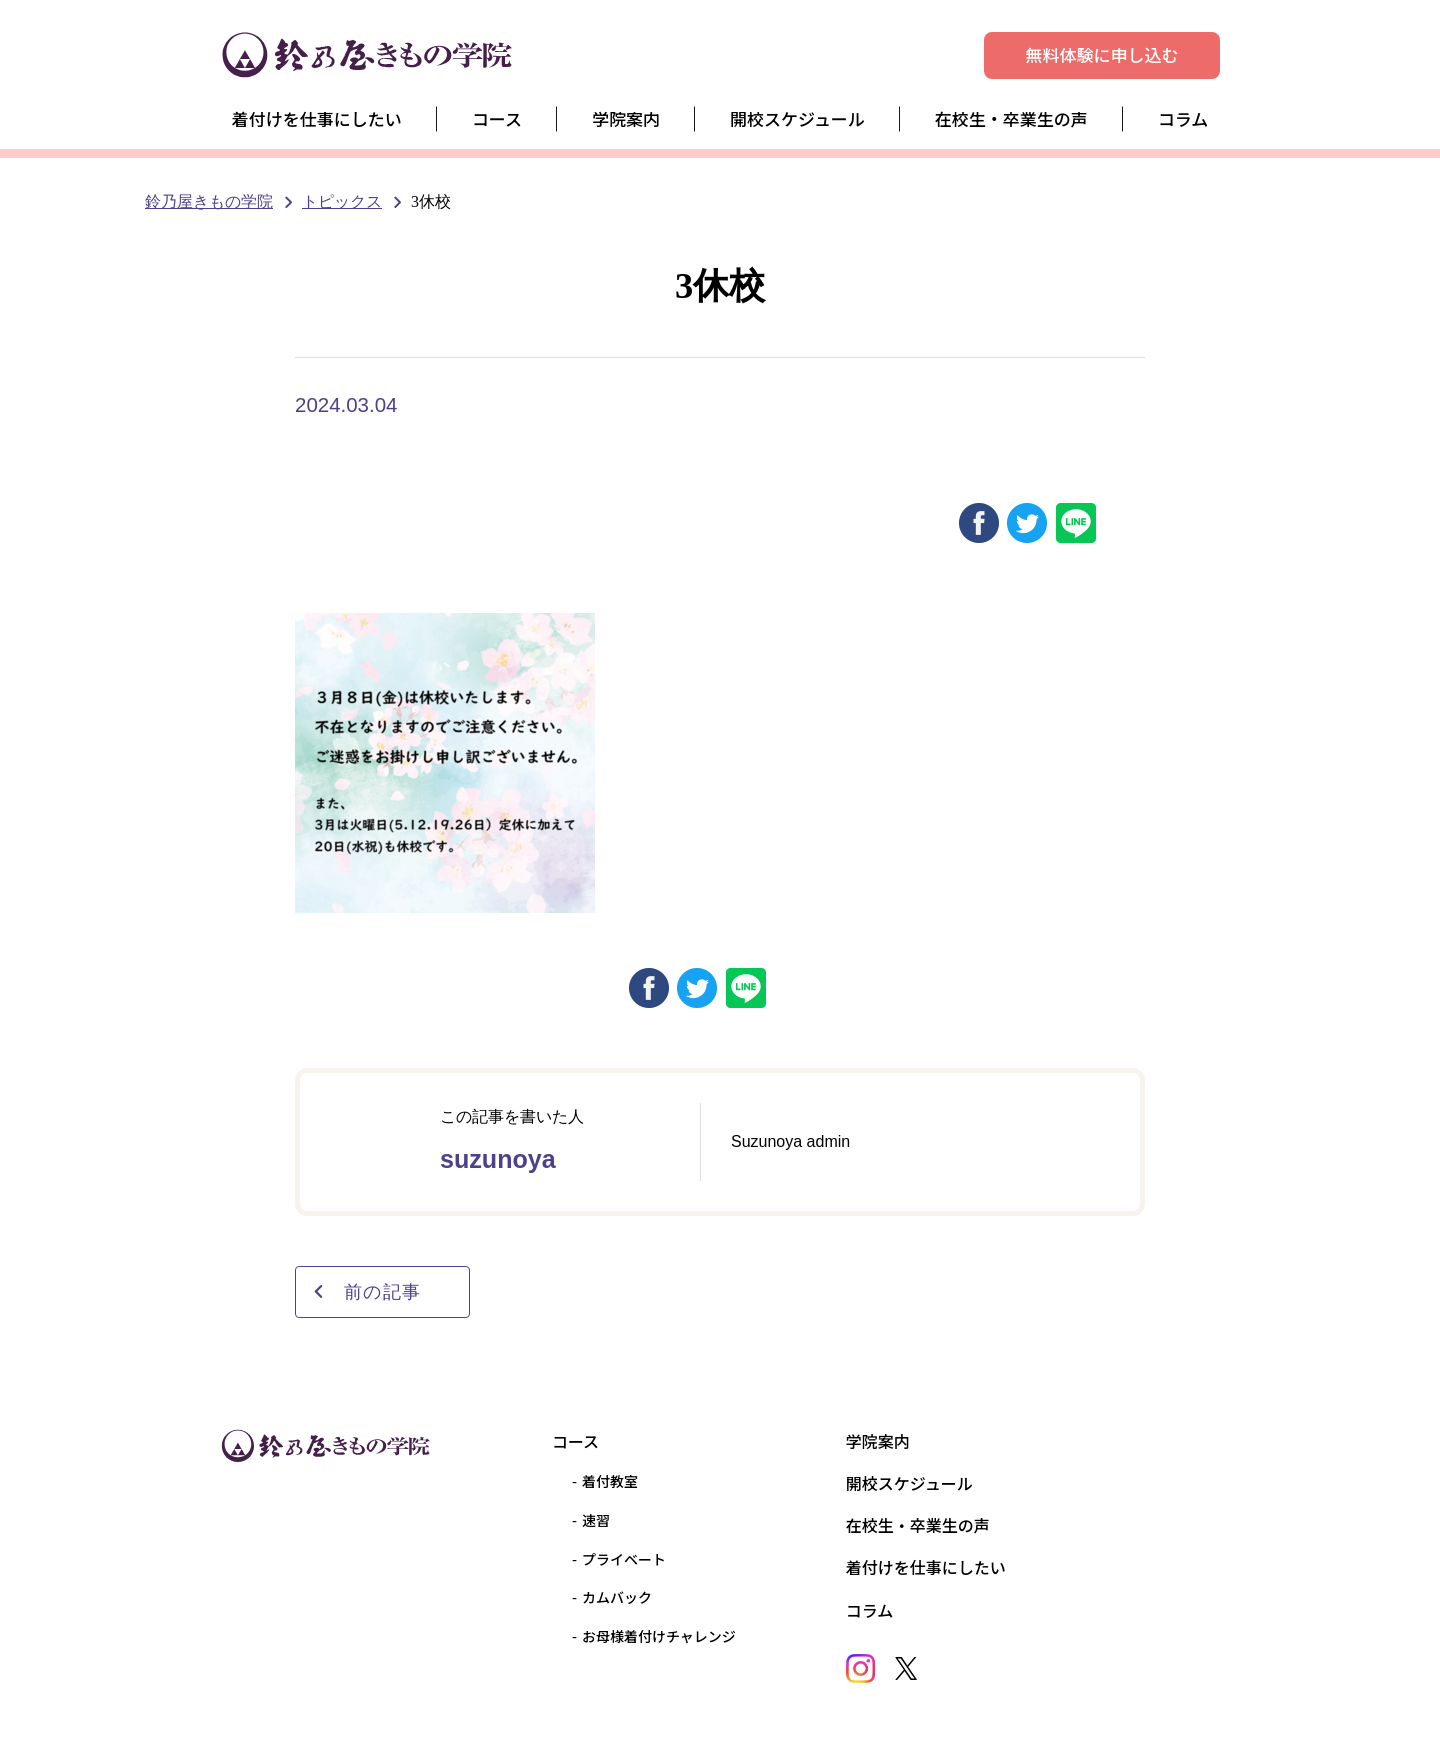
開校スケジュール (797, 118)
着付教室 (610, 1481)
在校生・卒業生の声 (1011, 118)
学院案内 (626, 118)
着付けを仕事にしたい (317, 118)
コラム (1183, 118)
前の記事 (366, 1291)
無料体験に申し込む (1102, 54)
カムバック (617, 1597)
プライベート (624, 1559)
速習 (596, 1520)
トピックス (342, 201)
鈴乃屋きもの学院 (209, 201)
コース (497, 118)
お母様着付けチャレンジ (659, 1636)
